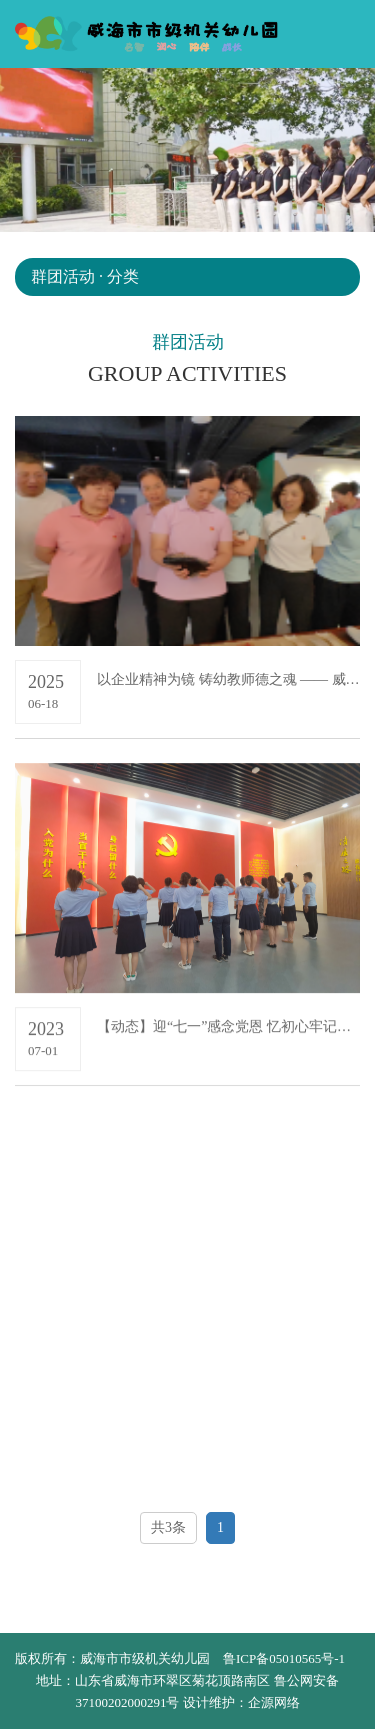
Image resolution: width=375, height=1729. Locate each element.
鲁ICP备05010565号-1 (284, 1658)
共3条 (168, 1527)
